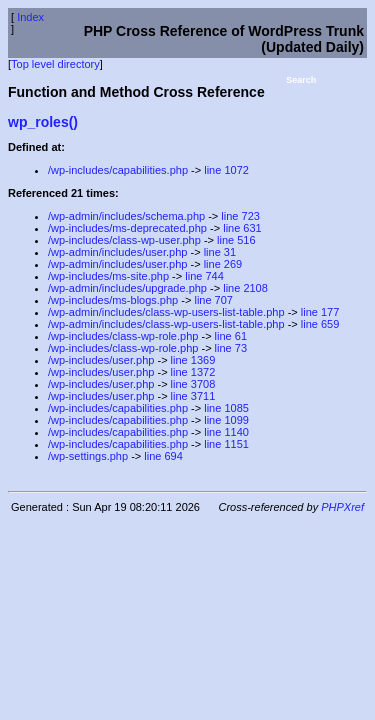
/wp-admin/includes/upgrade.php (127, 288)
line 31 (220, 252)
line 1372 (193, 372)
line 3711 (193, 396)
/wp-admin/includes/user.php (117, 252)
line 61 (231, 336)
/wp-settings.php (88, 456)
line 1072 (226, 170)
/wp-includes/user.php (101, 360)
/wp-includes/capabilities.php (118, 170)
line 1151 (226, 444)
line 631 (242, 228)
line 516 (236, 240)
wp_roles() (43, 122)
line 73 (231, 348)
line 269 (223, 264)
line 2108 (245, 288)
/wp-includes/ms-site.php (108, 276)
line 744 (204, 276)
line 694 (163, 456)
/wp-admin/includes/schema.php (126, 216)
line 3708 (193, 384)
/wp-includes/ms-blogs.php (113, 300)
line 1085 (226, 408)
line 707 (213, 300)
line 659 (320, 324)
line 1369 (193, 360)
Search (301, 80)
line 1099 (226, 420)
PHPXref (342, 507)
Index (30, 17)
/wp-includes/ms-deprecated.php (127, 228)
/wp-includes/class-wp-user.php (124, 240)
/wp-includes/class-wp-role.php (123, 336)
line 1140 (226, 432)
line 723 (240, 216)
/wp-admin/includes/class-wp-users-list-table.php (166, 312)
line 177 (320, 312)
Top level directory (55, 64)
